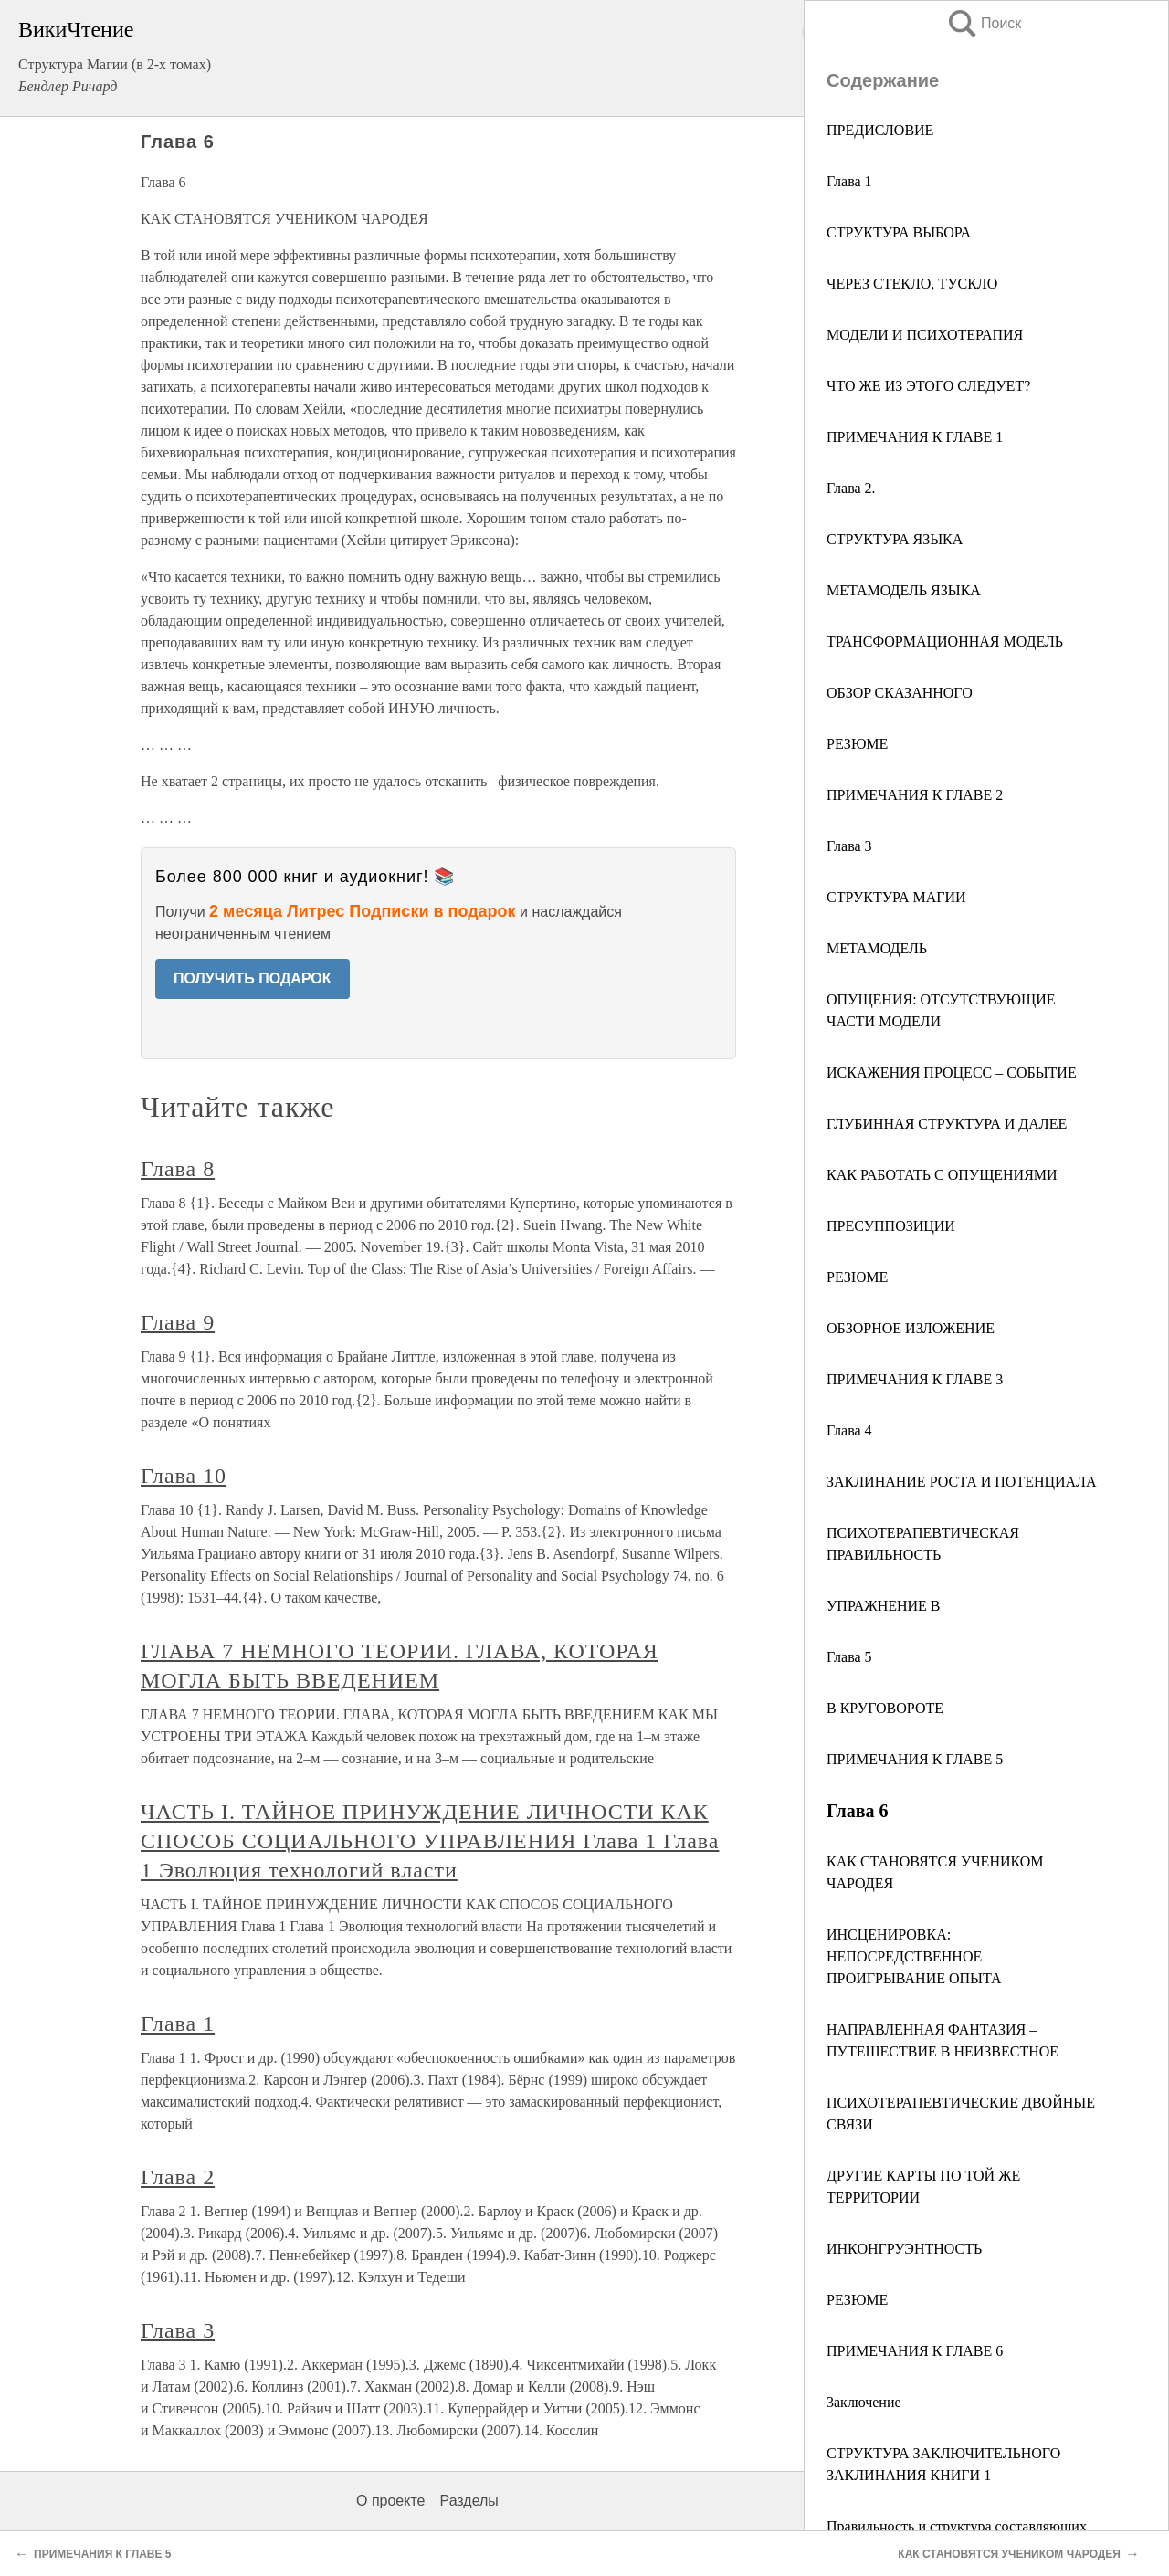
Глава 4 (849, 1430)
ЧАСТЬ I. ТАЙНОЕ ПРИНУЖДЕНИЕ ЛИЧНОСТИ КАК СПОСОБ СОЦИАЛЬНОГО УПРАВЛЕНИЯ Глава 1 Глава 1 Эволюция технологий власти (430, 1841)
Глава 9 (178, 1322)
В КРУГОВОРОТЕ (885, 1708)
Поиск (983, 23)
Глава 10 (183, 1476)
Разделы (468, 2500)
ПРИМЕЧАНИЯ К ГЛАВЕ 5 (915, 1759)
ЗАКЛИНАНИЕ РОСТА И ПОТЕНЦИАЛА (962, 1481)
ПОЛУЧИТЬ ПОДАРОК (253, 978)
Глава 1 (849, 181)
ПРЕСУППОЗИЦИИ (891, 1226)
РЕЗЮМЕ (857, 744)
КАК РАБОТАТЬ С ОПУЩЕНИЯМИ (942, 1175)
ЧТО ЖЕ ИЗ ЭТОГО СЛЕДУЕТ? (928, 386)
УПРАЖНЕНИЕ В (884, 1606)
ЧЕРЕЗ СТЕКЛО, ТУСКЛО (912, 283)
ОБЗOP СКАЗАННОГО (900, 692)
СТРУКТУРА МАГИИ (896, 897)
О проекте (390, 2500)
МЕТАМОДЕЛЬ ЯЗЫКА (904, 590)
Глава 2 (178, 2177)
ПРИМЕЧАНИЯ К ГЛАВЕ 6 (915, 2351)
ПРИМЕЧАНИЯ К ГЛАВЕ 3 (915, 1379)
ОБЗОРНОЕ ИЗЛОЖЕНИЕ (911, 1328)
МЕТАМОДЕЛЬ (877, 948)
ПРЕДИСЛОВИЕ (880, 130)
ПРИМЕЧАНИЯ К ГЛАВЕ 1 (915, 437)
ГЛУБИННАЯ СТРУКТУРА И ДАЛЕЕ (947, 1123)
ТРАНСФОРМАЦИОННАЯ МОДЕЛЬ (945, 641)
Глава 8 (178, 1169)
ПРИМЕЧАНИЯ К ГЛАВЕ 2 (915, 795)
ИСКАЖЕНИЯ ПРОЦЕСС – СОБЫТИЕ (952, 1072)
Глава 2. (851, 488)
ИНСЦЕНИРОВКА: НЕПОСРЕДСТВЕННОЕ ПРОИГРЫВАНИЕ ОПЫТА (914, 1956)
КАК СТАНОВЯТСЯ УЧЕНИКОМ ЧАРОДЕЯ (1009, 2554)
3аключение (864, 2402)
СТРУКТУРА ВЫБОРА (899, 232)
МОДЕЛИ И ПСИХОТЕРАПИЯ (925, 334)
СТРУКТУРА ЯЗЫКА (895, 539)
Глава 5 (849, 1657)
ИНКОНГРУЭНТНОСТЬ (904, 2248)
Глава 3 (849, 846)
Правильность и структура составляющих (957, 2526)
